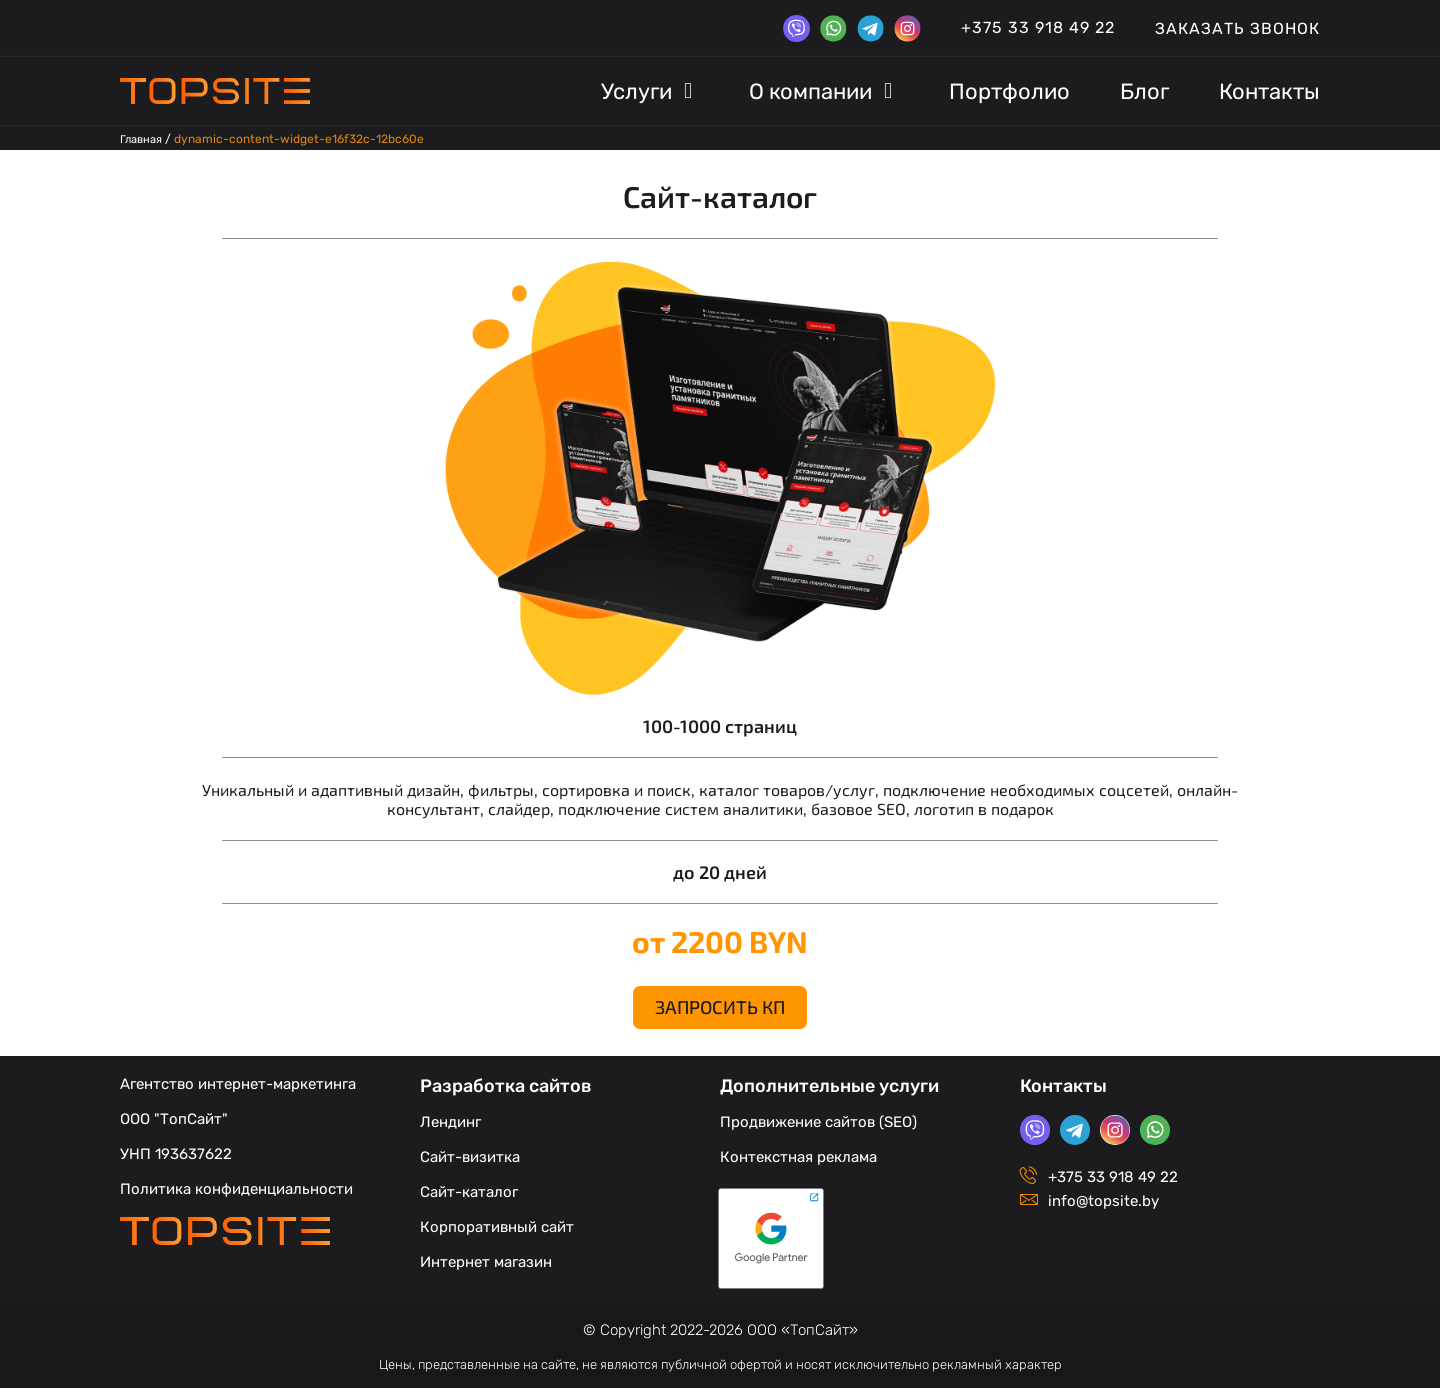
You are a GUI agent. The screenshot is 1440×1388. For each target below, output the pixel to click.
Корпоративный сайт (497, 1223)
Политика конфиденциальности (236, 1185)
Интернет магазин (486, 1258)
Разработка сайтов (506, 1082)
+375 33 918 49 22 (1038, 27)
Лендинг (450, 1118)
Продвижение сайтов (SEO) (818, 1118)
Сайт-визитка (470, 1153)
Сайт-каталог (469, 1188)
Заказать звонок (1237, 28)
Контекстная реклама (798, 1153)
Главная (143, 139)
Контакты (1063, 1082)
